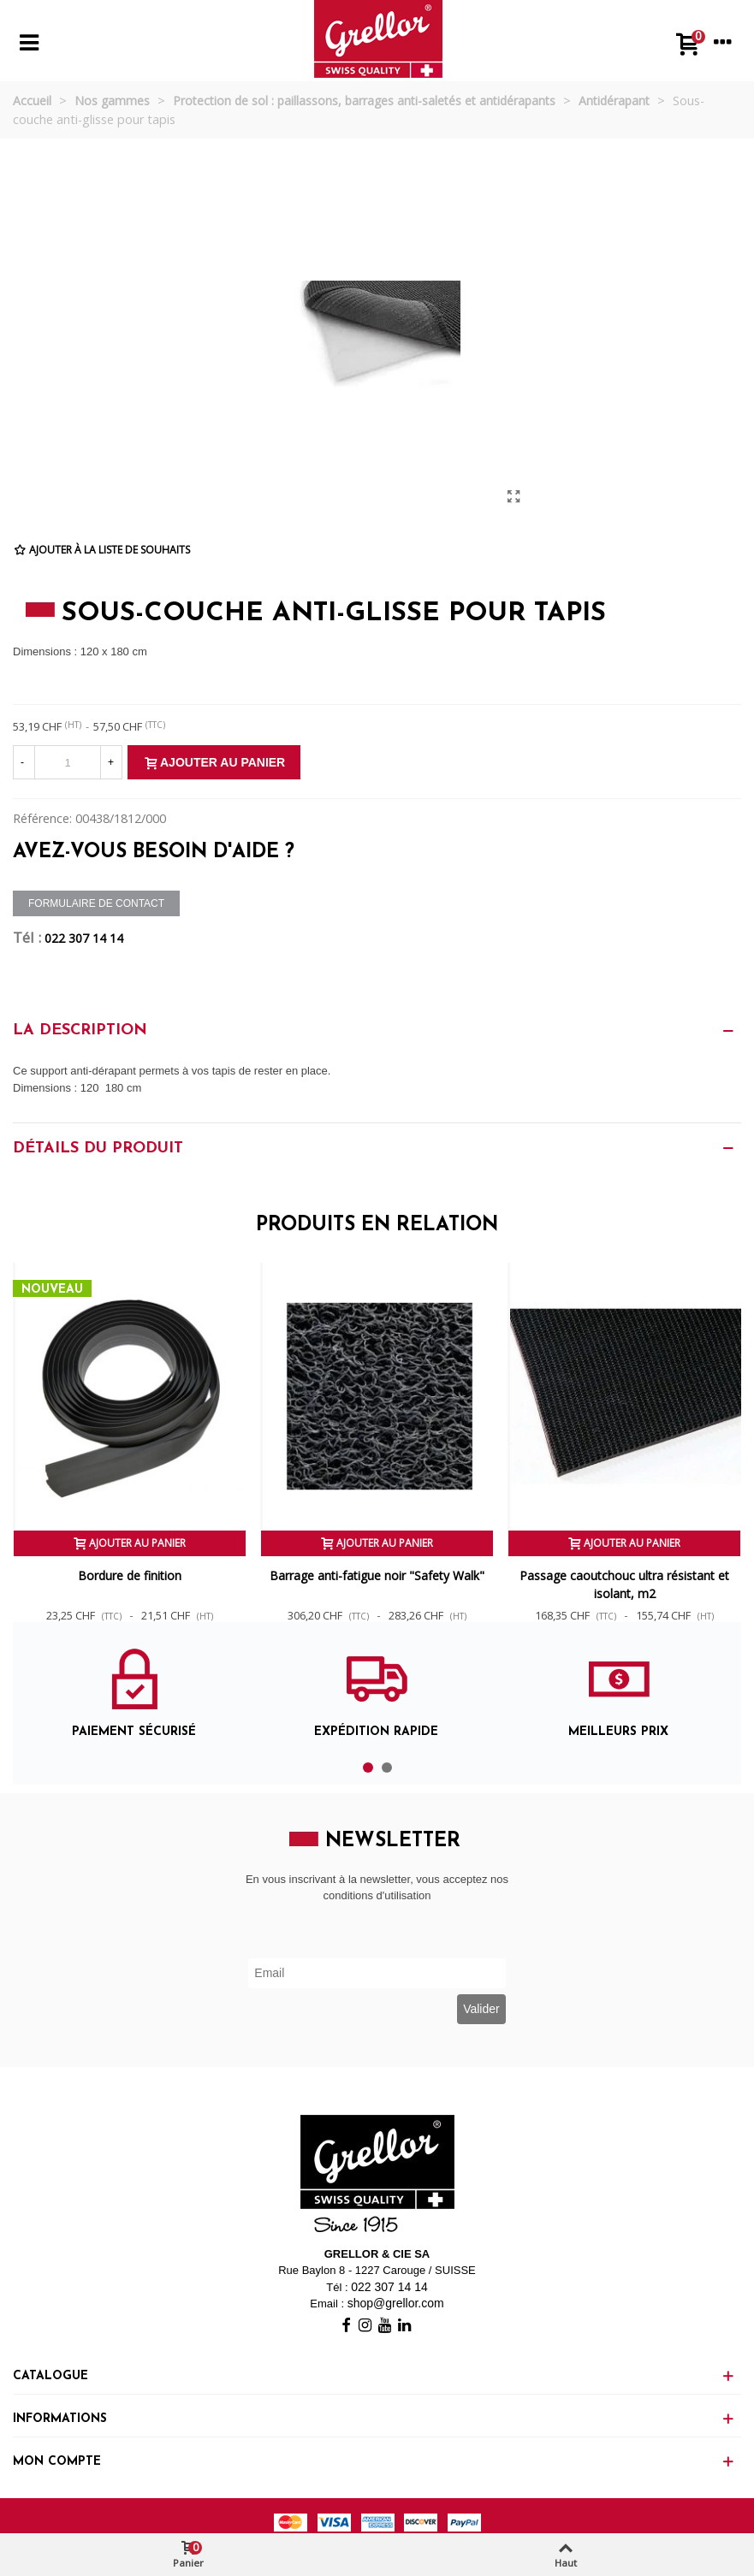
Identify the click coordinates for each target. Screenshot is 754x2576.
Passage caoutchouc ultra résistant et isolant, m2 (624, 1584)
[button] (368, 1767)
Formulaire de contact (96, 903)
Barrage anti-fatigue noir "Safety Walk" (377, 1575)
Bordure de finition (129, 1575)
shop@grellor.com (395, 2303)
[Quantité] (67, 762)
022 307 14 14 (84, 938)
